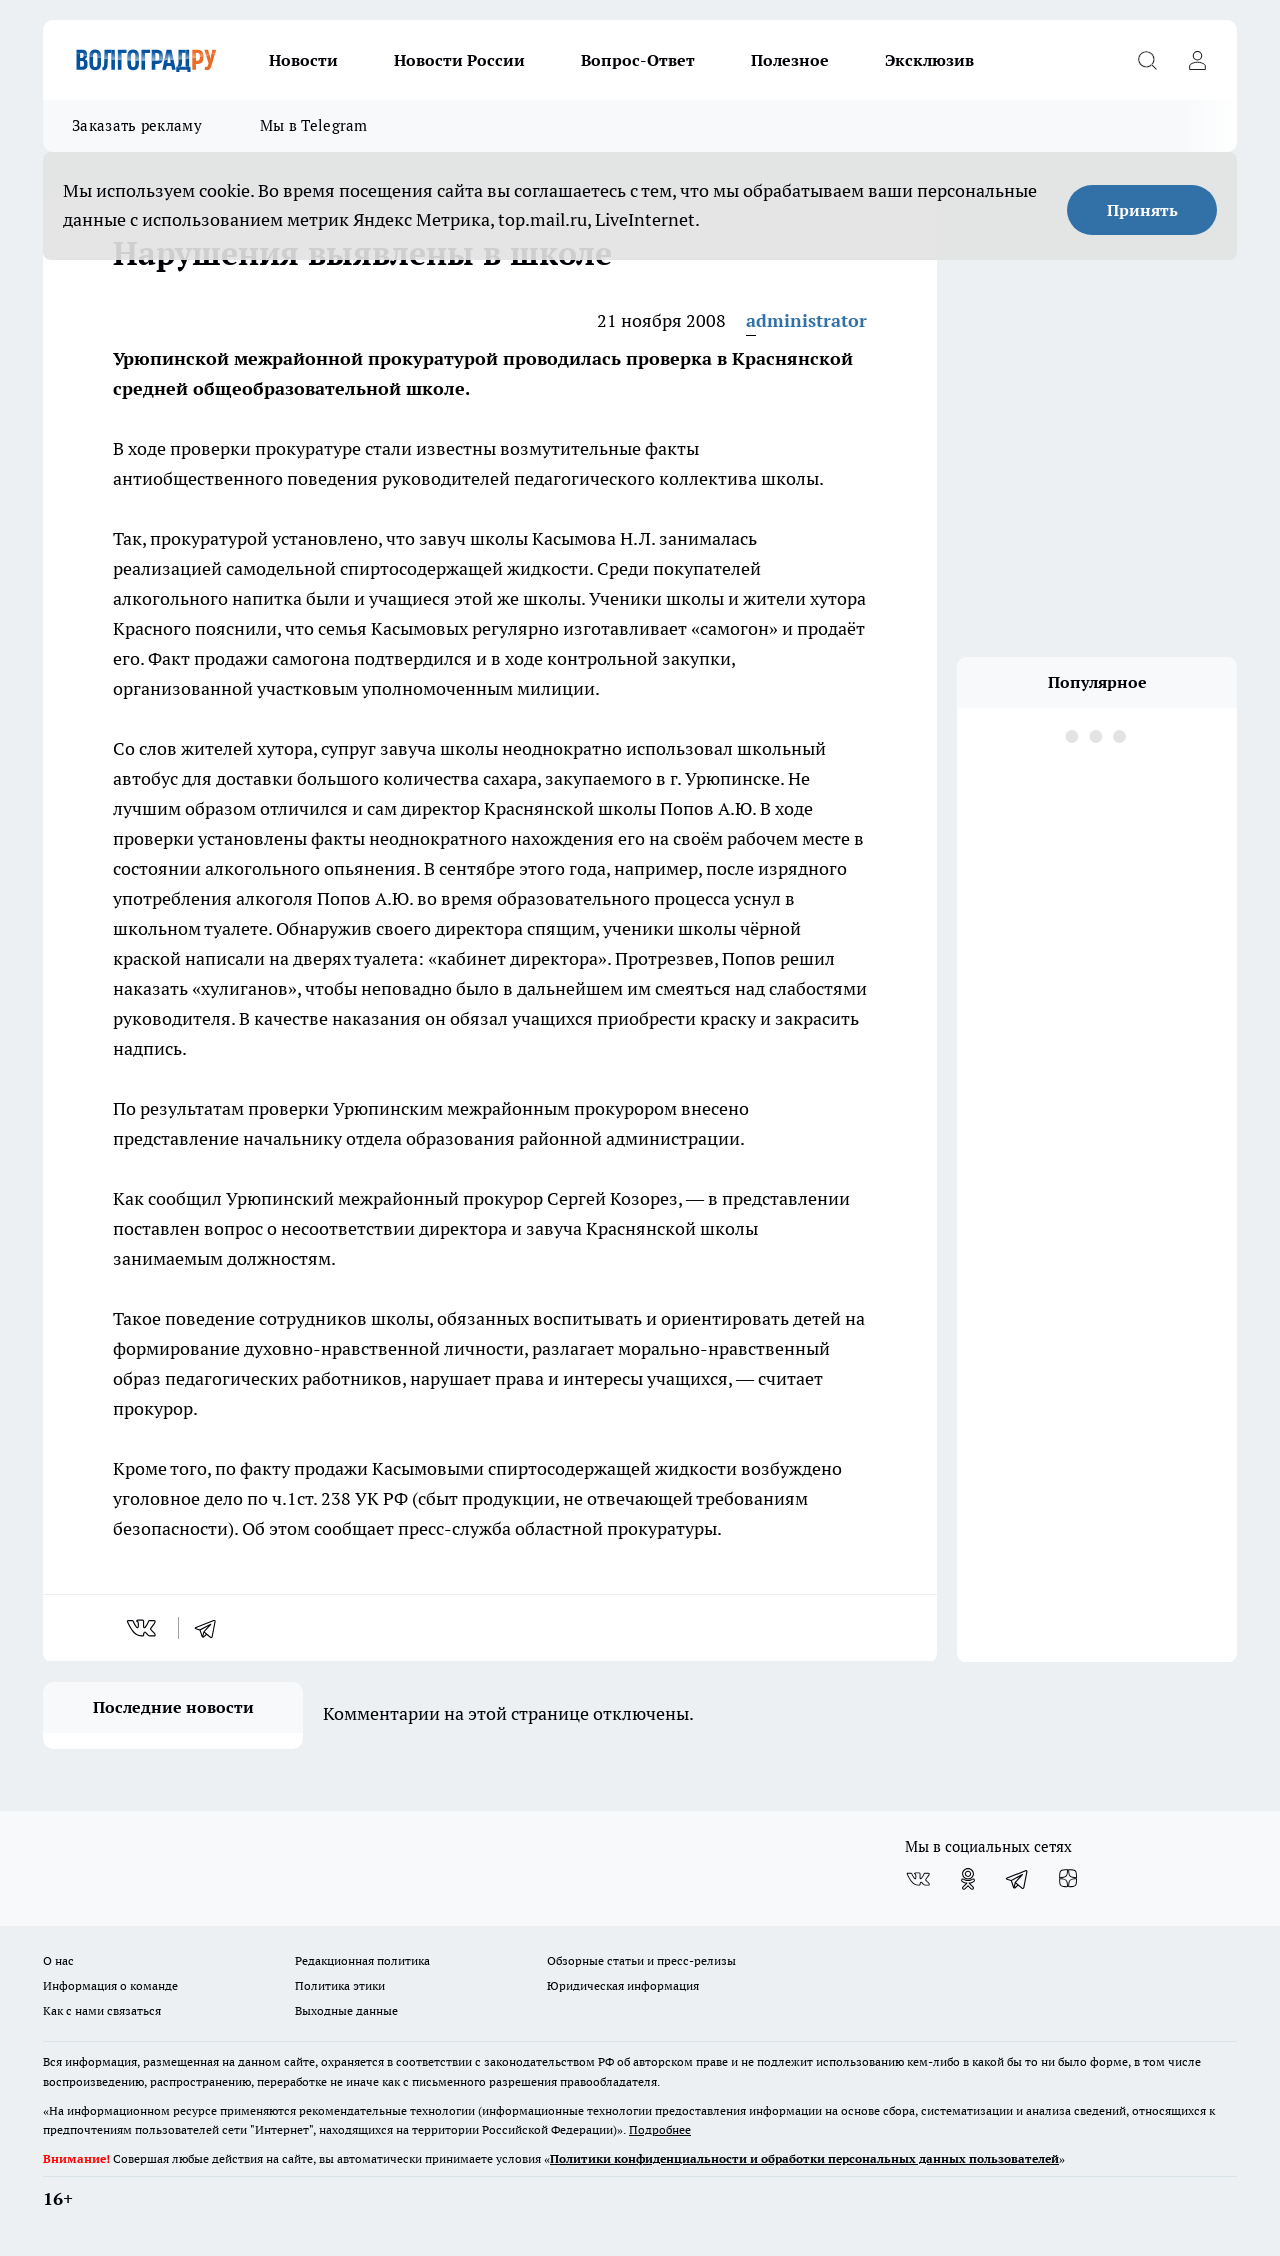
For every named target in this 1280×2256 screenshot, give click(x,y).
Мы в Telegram (314, 125)
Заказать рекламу (137, 125)
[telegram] (212, 1628)
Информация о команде (110, 1985)
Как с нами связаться (102, 2010)
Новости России (459, 60)
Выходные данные (346, 2010)
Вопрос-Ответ (638, 60)
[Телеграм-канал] (1018, 1879)
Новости (303, 60)
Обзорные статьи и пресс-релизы (641, 1960)
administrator (806, 320)
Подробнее (660, 2129)
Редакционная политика (362, 1960)
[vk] (143, 1628)
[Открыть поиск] (1147, 60)
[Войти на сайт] (1197, 60)
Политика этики (340, 1985)
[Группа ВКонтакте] (918, 1879)
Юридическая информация (623, 1985)
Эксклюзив (929, 60)
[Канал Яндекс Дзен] (1068, 1879)
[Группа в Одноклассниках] (968, 1879)
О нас (58, 1960)
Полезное (790, 60)
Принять (1142, 210)
